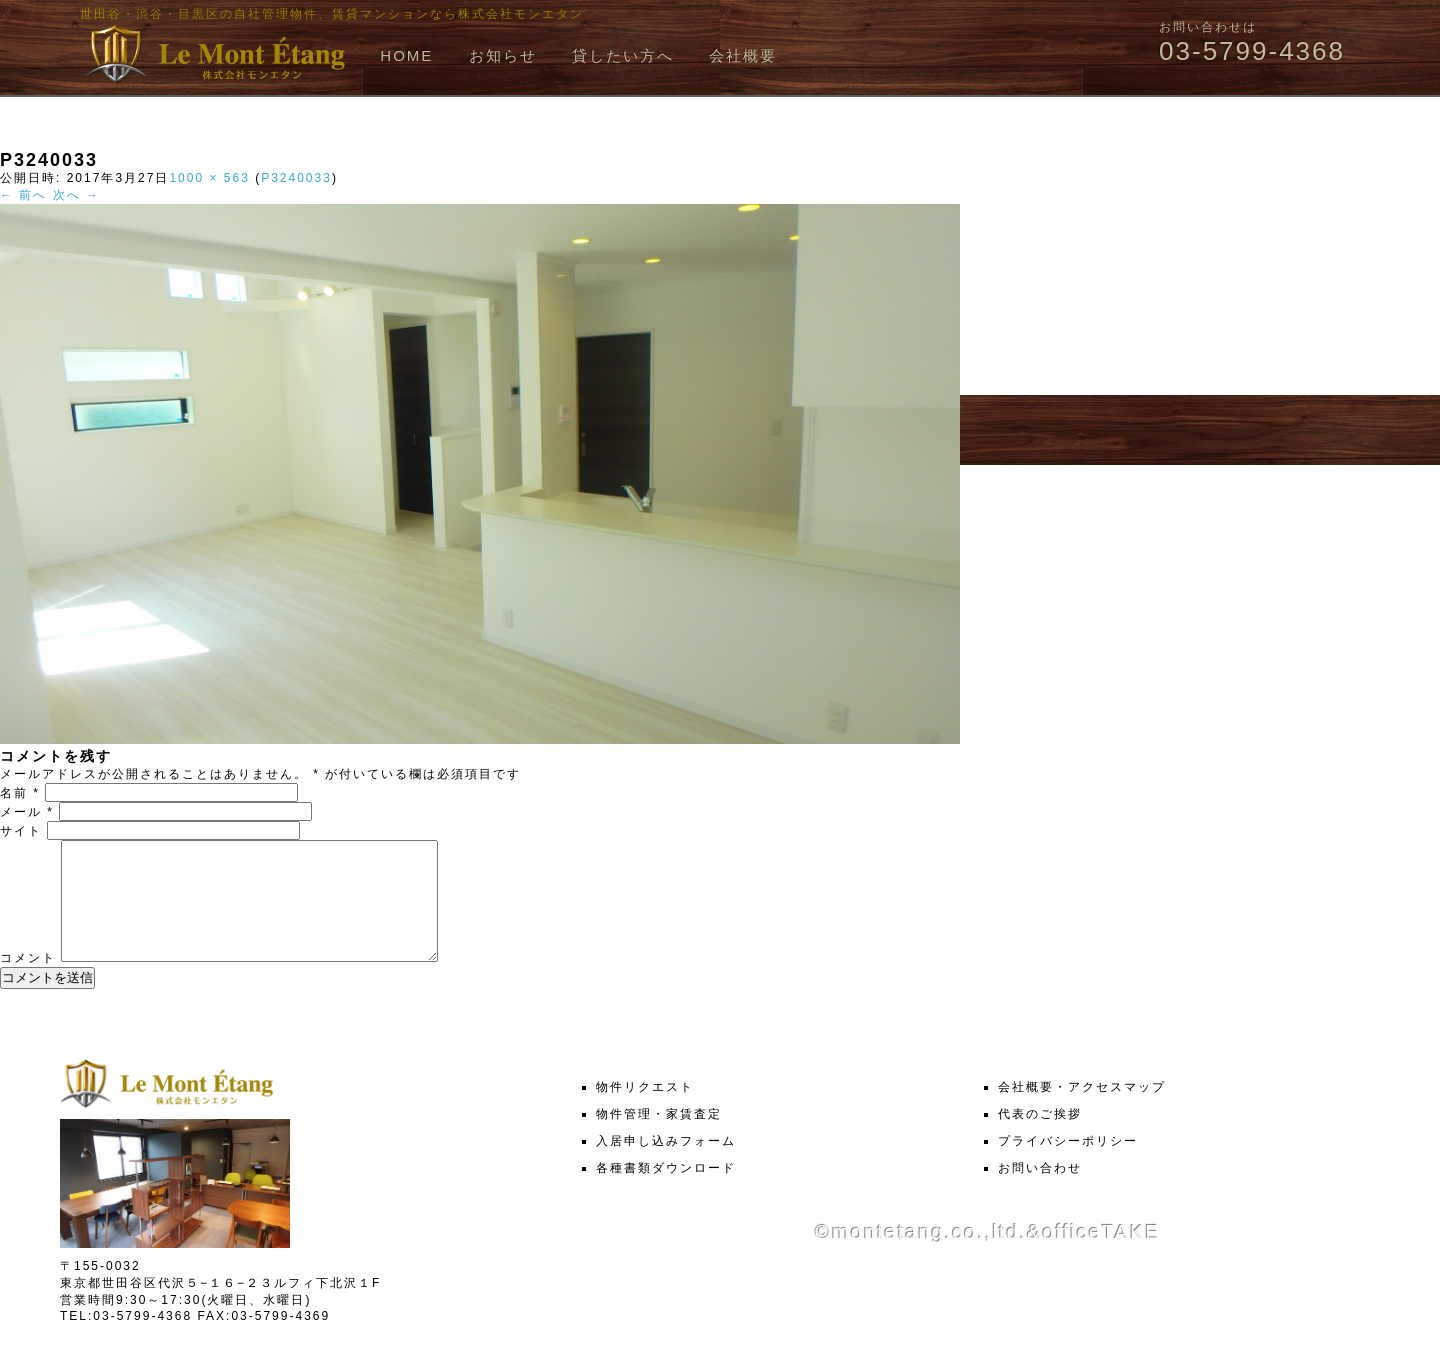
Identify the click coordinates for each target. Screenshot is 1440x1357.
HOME (406, 55)
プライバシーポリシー (1068, 1165)
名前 (20, 793)
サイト (21, 831)
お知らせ (503, 55)
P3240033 (296, 178)
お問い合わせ (1040, 1192)
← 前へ (23, 195)
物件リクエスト (645, 1111)
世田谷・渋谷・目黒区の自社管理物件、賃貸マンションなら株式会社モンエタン (332, 14)
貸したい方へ (623, 55)
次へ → (76, 195)
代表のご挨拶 (1040, 1138)
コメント (28, 982)
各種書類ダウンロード (666, 1192)
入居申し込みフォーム (666, 1165)
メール (27, 812)
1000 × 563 (209, 178)
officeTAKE (1101, 1256)
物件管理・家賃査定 (659, 1138)
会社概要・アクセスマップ (1082, 1111)
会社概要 (743, 55)
